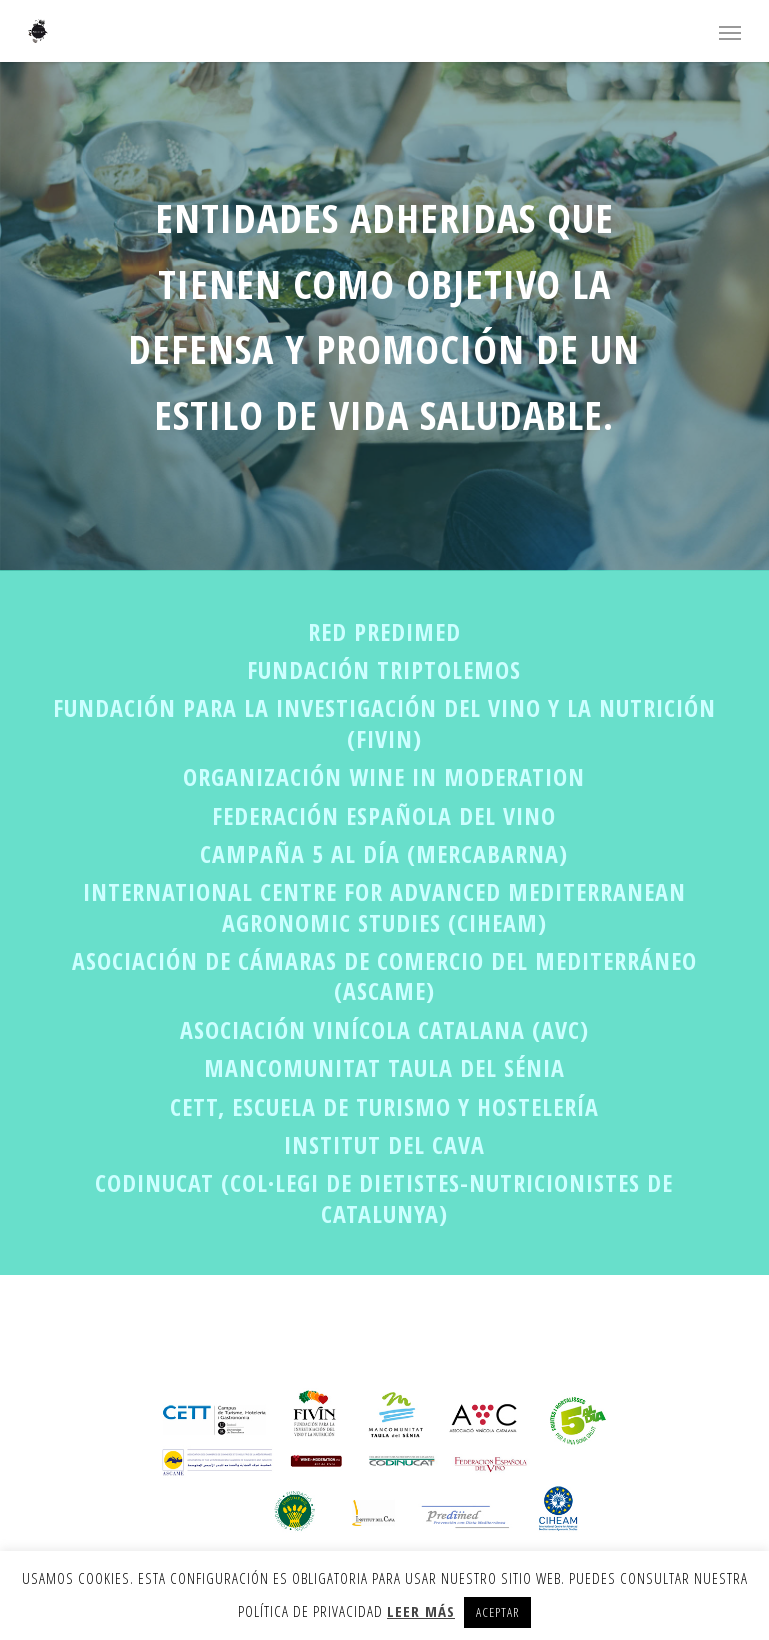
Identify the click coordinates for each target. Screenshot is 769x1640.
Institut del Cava (384, 1144)
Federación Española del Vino (384, 815)
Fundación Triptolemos (384, 669)
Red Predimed (384, 631)
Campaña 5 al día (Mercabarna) (384, 853)
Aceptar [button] (497, 1612)
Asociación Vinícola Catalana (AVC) (384, 1029)
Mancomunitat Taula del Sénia (384, 1067)
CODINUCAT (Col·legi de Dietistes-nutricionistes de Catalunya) (384, 1197)
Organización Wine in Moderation (384, 776)
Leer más (421, 1611)
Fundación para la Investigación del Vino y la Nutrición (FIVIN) (384, 722)
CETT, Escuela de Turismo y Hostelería (384, 1106)
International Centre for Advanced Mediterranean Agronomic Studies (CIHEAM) (384, 906)
